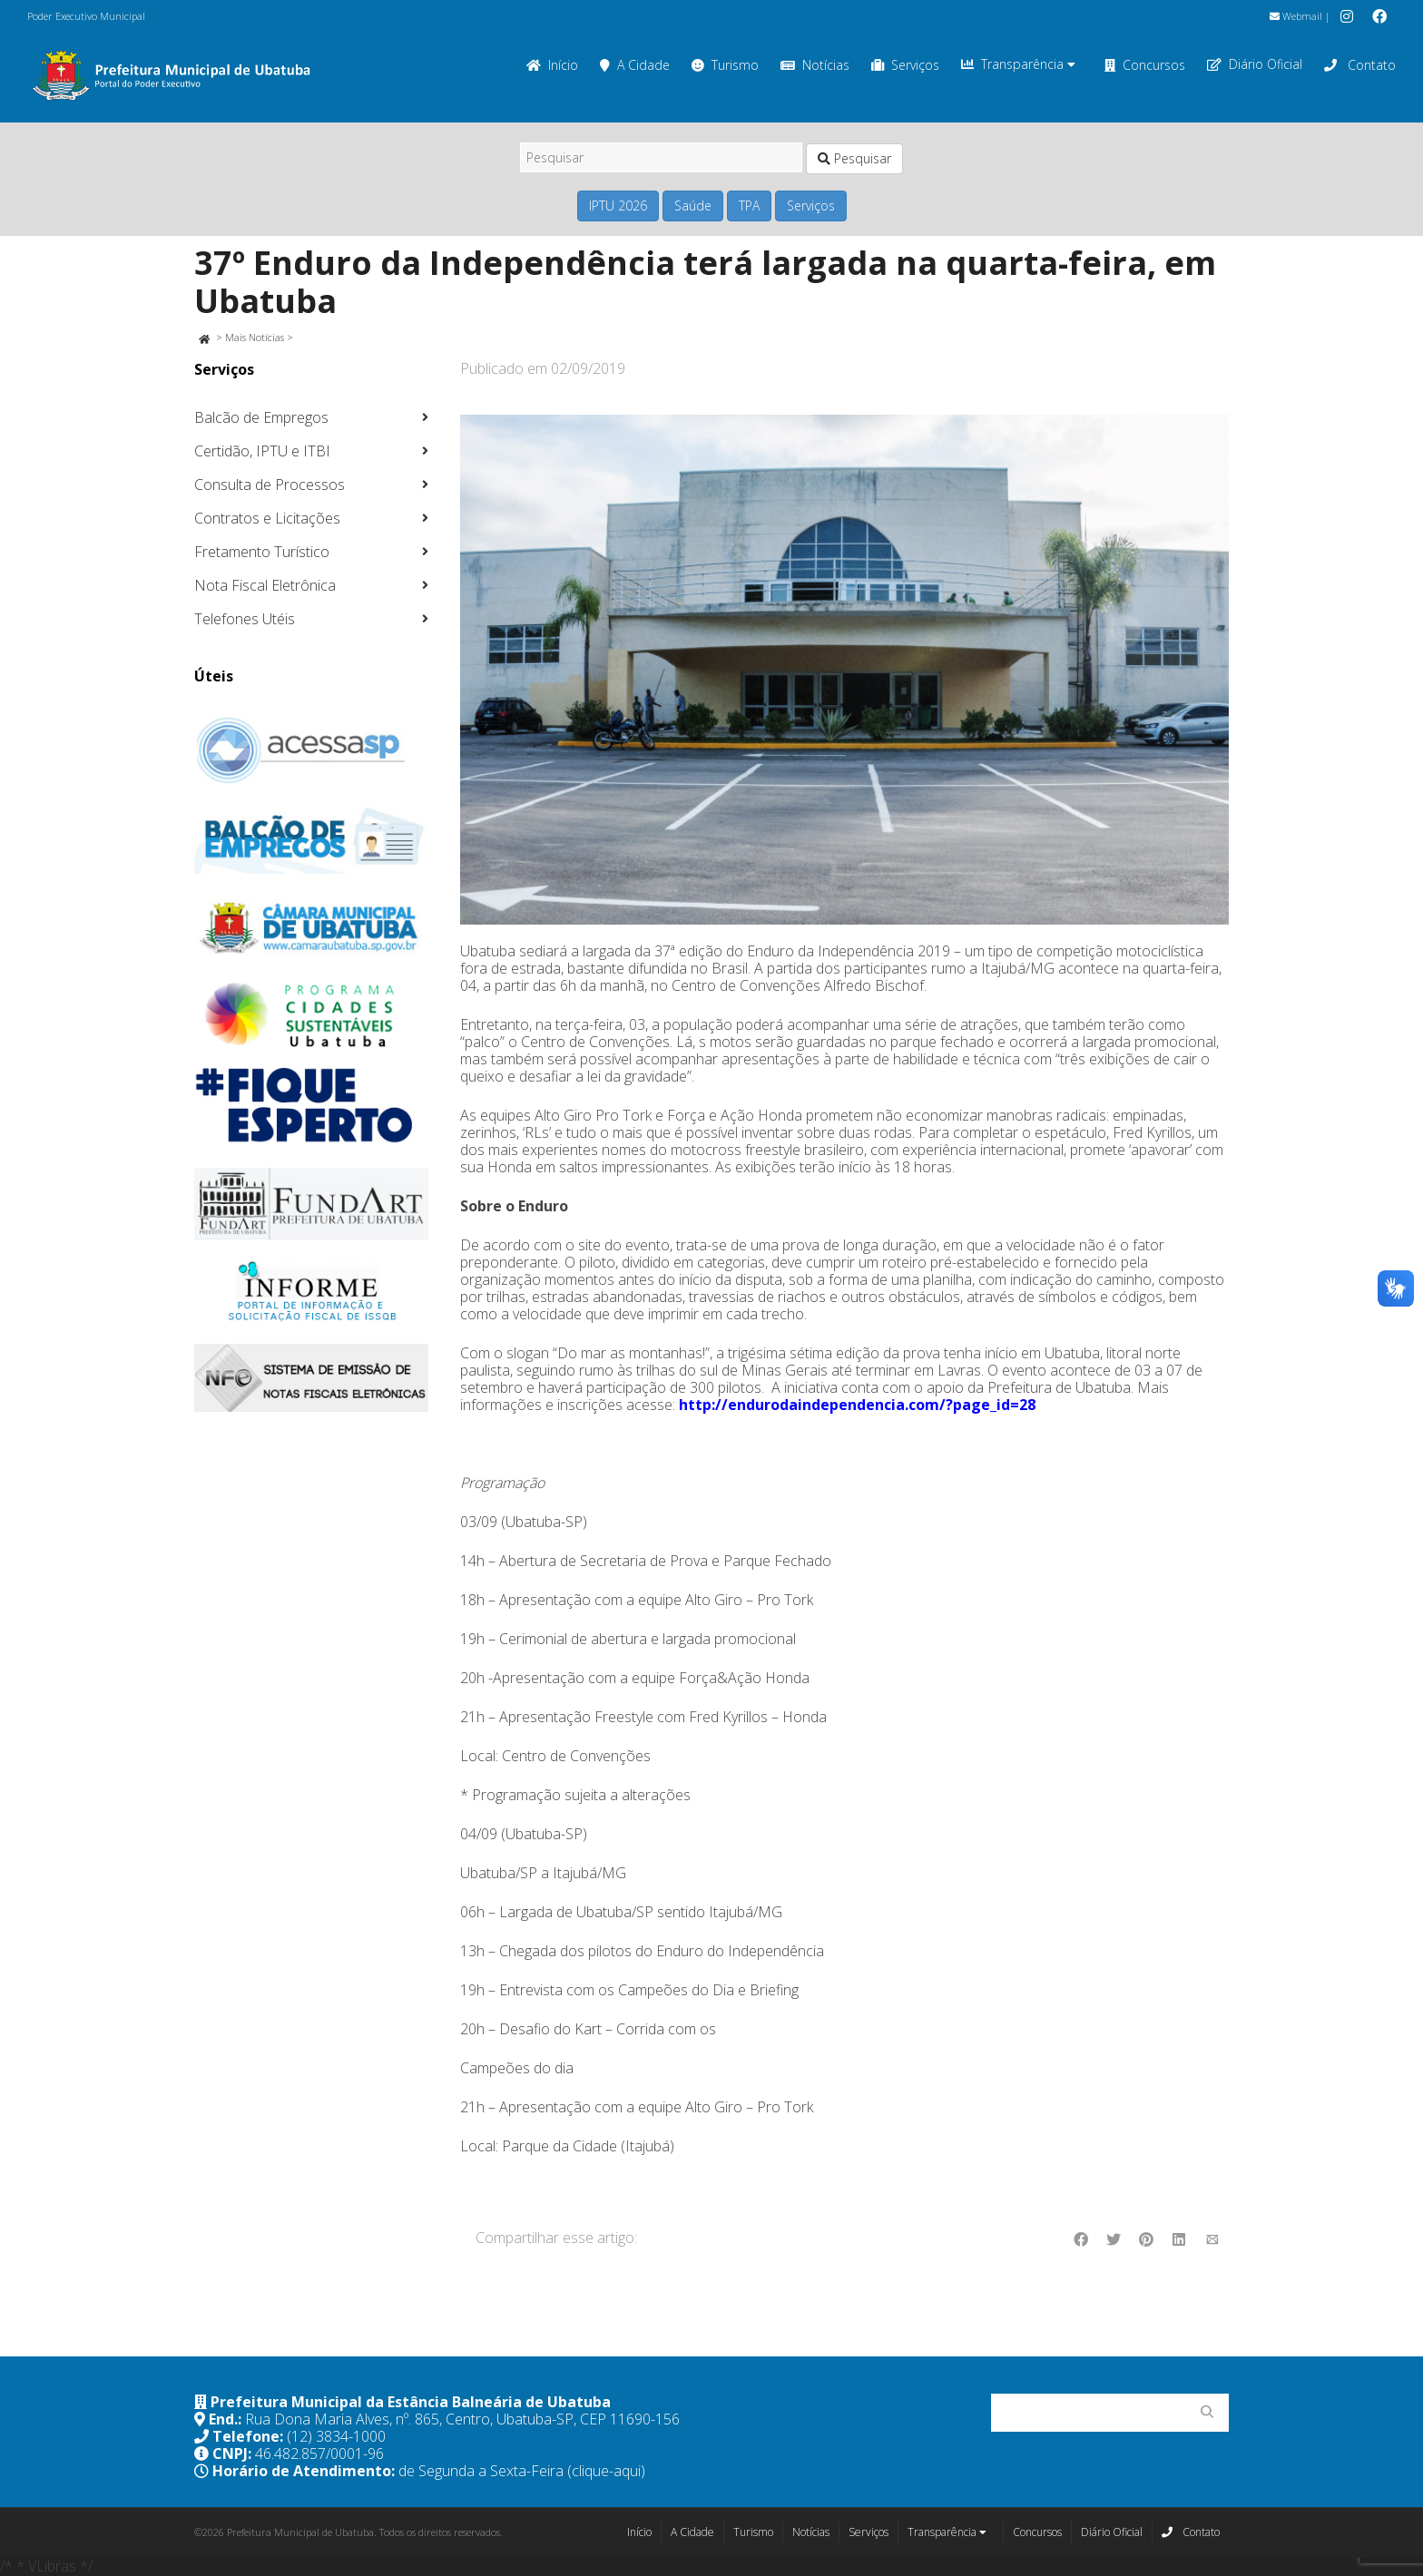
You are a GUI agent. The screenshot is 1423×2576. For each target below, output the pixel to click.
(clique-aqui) (606, 2471)
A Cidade (635, 64)
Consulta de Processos (269, 485)
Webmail (1296, 16)
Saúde (693, 205)
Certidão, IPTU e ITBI (262, 451)
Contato (1360, 64)
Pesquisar (854, 158)
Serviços (905, 64)
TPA (749, 205)
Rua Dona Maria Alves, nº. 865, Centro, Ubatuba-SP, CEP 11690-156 (462, 2419)
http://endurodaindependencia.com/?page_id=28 (857, 1405)
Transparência (1018, 64)
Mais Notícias (254, 337)
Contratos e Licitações (267, 518)
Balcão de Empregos (261, 417)
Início (552, 64)
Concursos (1144, 64)
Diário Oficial (1254, 64)
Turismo (725, 64)
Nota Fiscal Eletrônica (265, 585)
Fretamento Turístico (261, 552)
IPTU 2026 (618, 205)
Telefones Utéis (244, 619)
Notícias (814, 64)
